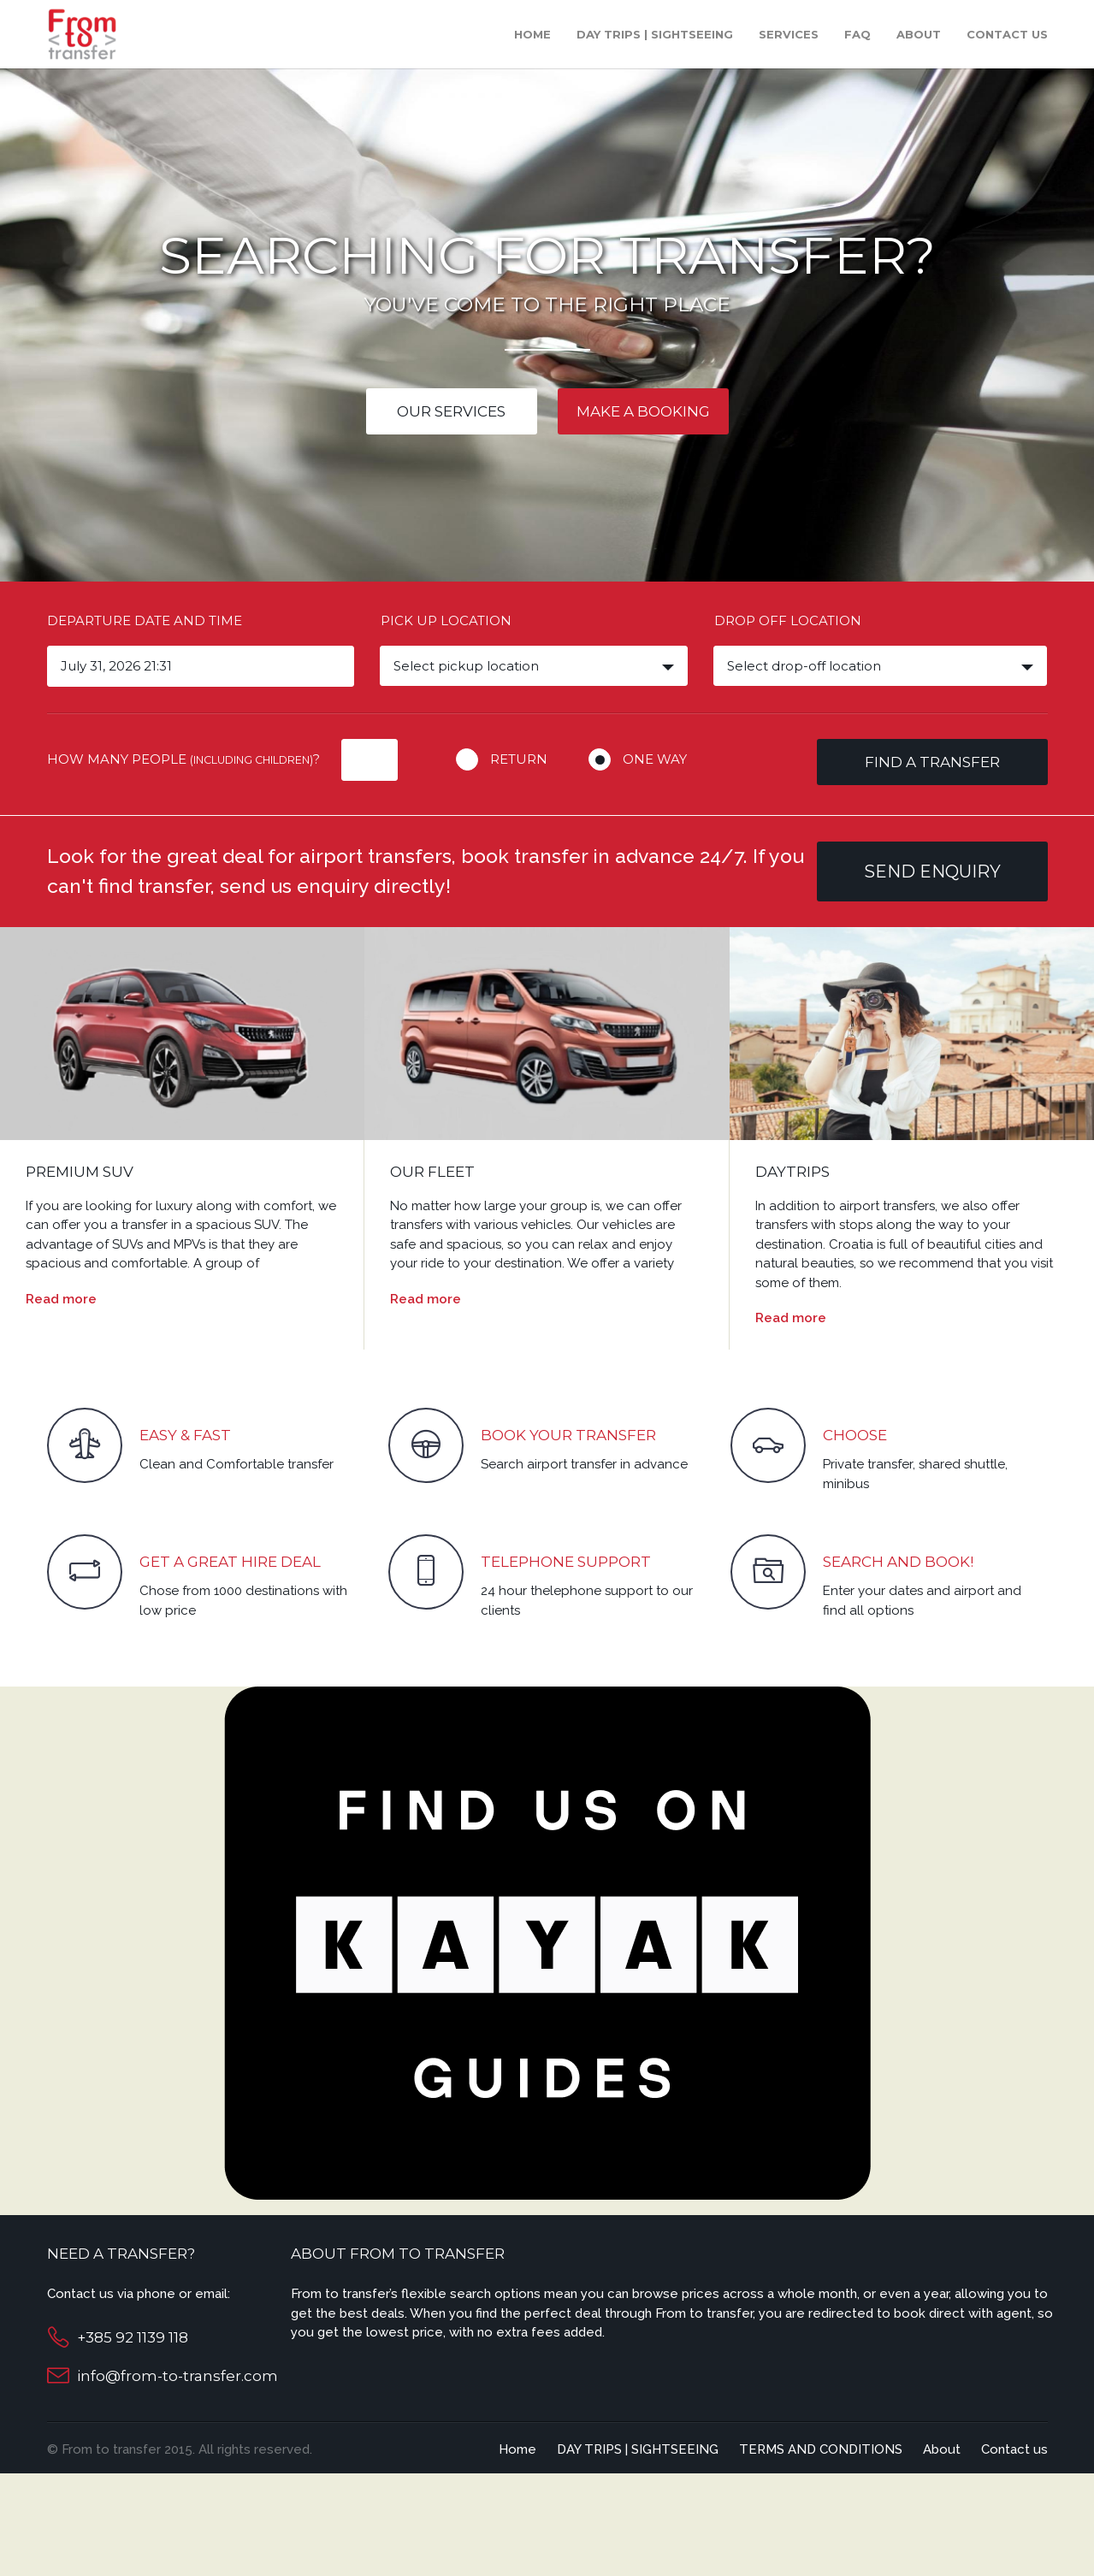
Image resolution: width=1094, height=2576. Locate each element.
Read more (61, 1299)
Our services (451, 411)
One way (655, 759)
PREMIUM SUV (79, 1171)
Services (789, 34)
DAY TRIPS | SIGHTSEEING (655, 34)
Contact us (1007, 34)
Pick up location (446, 620)
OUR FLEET (432, 1171)
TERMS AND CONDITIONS (820, 2449)
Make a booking (643, 411)
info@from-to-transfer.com (177, 2375)
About (918, 34)
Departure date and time (144, 620)
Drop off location (787, 620)
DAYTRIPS (792, 1171)
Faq (857, 34)
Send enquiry (932, 871)
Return (518, 759)
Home (532, 34)
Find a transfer (932, 762)
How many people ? (183, 759)
